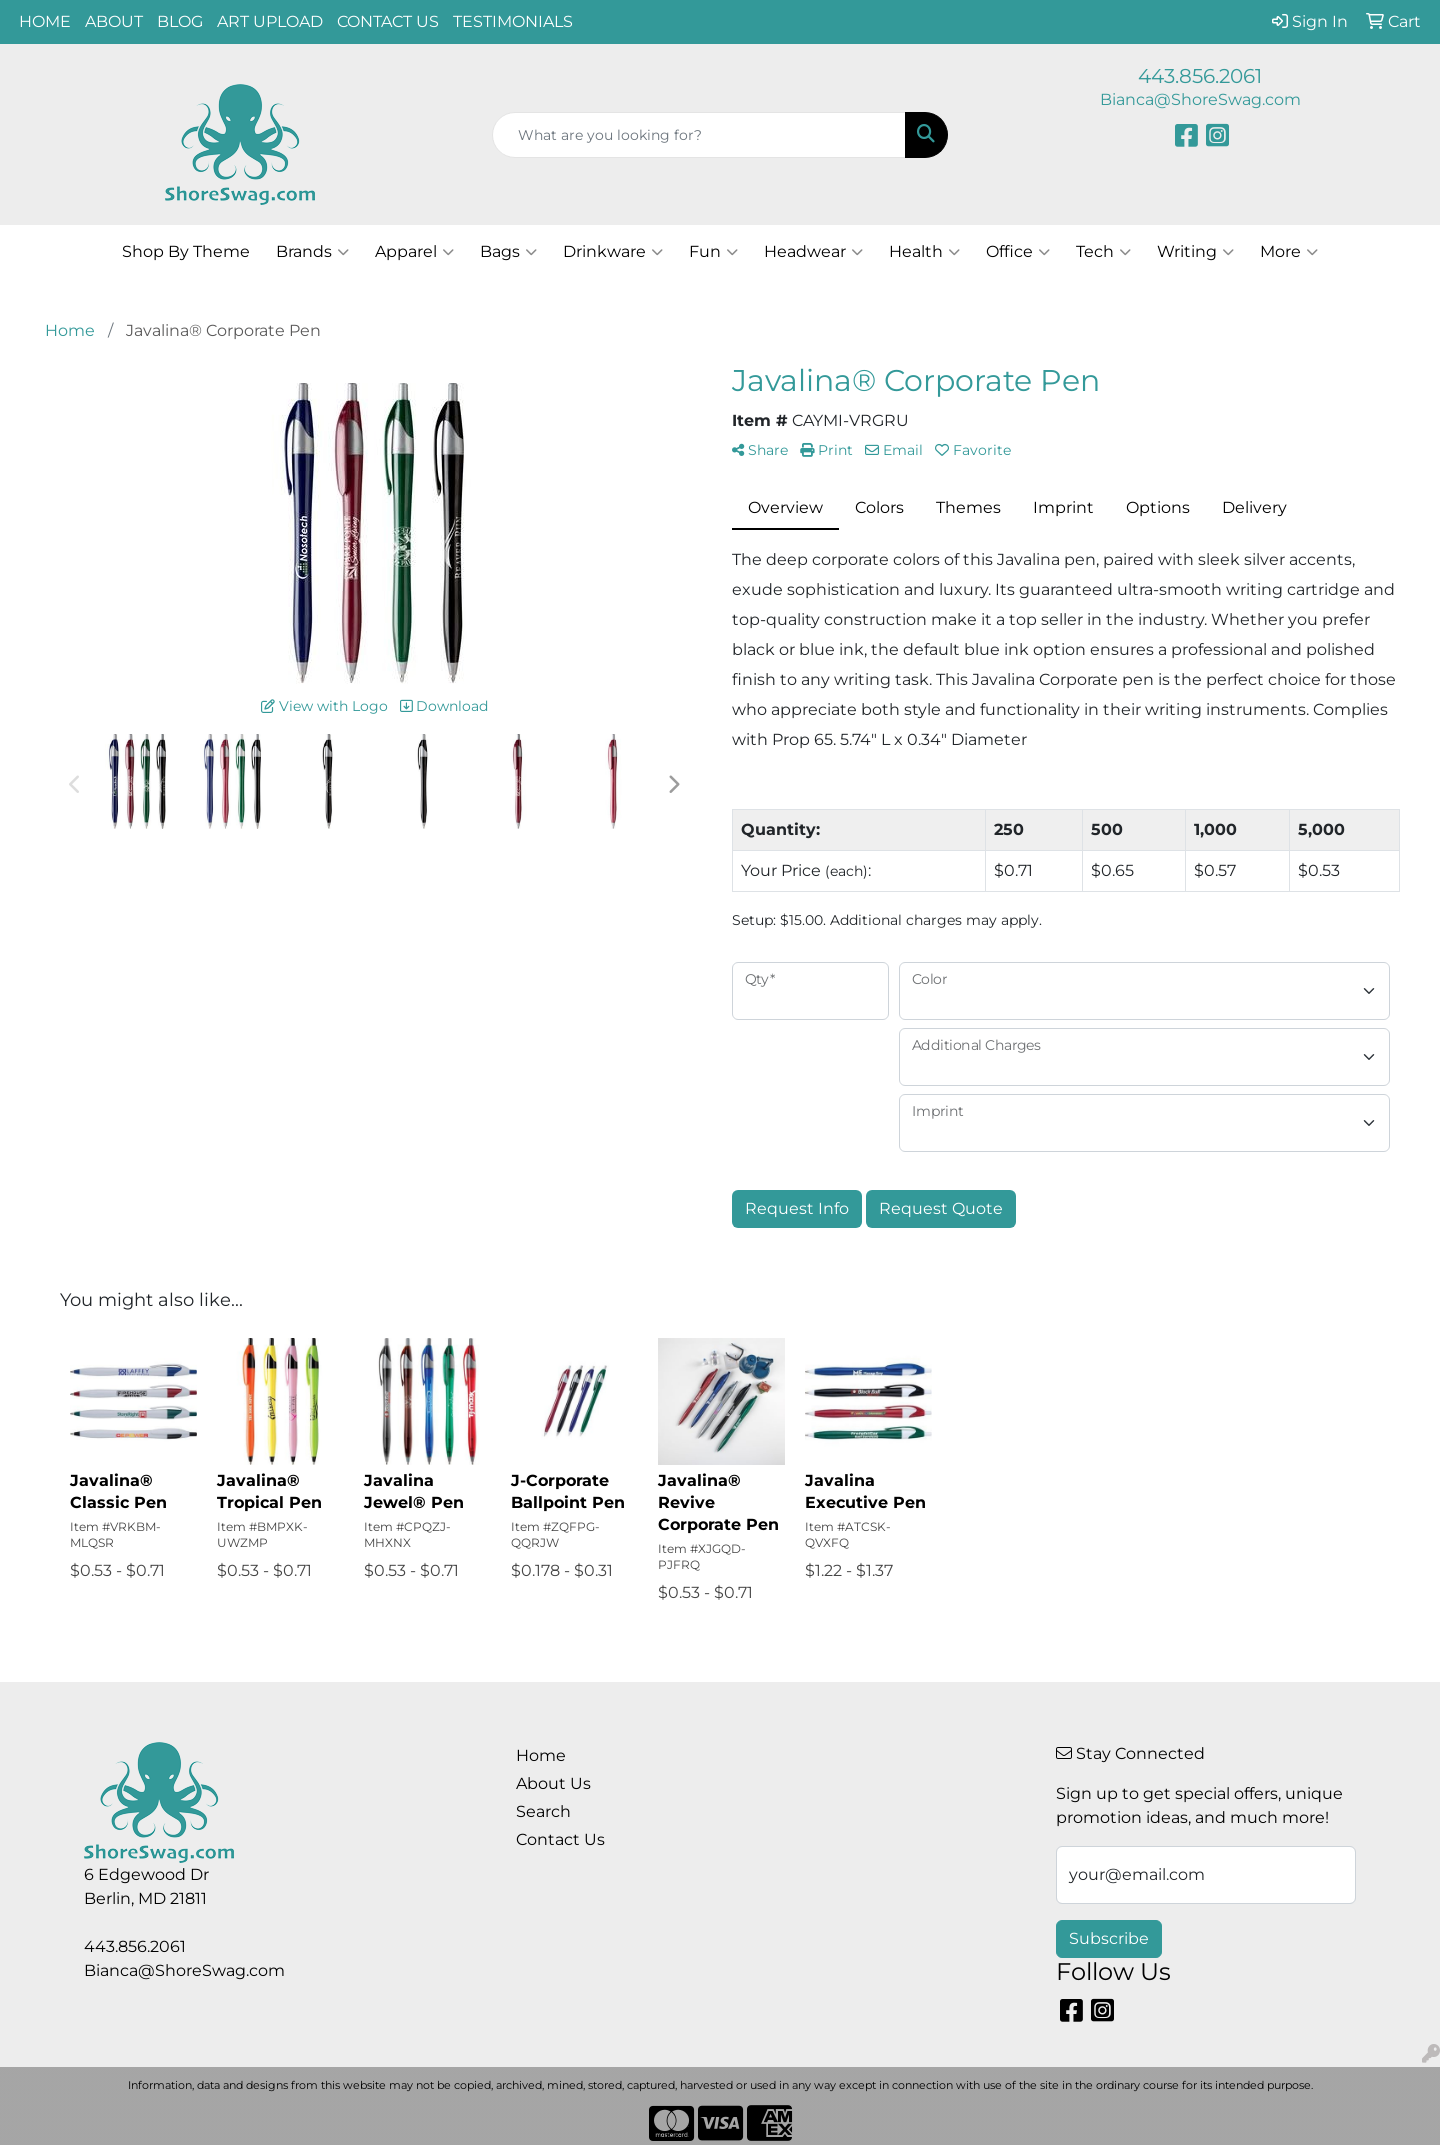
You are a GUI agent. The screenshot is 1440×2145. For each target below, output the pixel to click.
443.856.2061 (1200, 76)
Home (541, 1755)
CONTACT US (388, 21)
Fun (713, 252)
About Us (553, 1783)
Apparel (414, 252)
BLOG (180, 21)
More (1289, 252)
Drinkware (613, 252)
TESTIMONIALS (513, 21)
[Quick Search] (699, 135)
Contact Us (560, 1839)
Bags (508, 252)
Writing (1195, 252)
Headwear (813, 252)
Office (1018, 252)
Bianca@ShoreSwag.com (1200, 99)
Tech (1103, 252)
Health (924, 252)
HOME (45, 21)
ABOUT (114, 21)
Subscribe (1109, 1938)
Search (543, 1811)
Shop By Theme (186, 251)
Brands (312, 252)
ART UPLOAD (270, 21)
